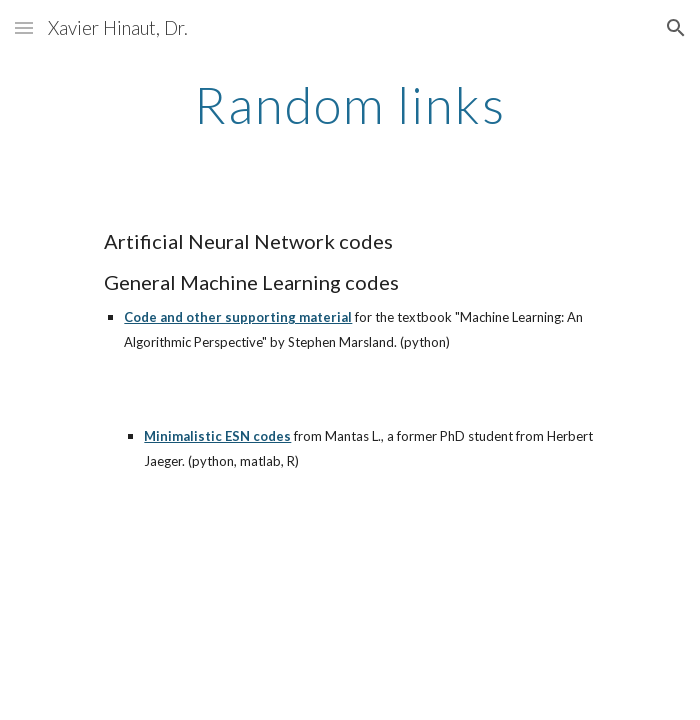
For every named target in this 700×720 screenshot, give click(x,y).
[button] (24, 27)
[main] (349, 105)
